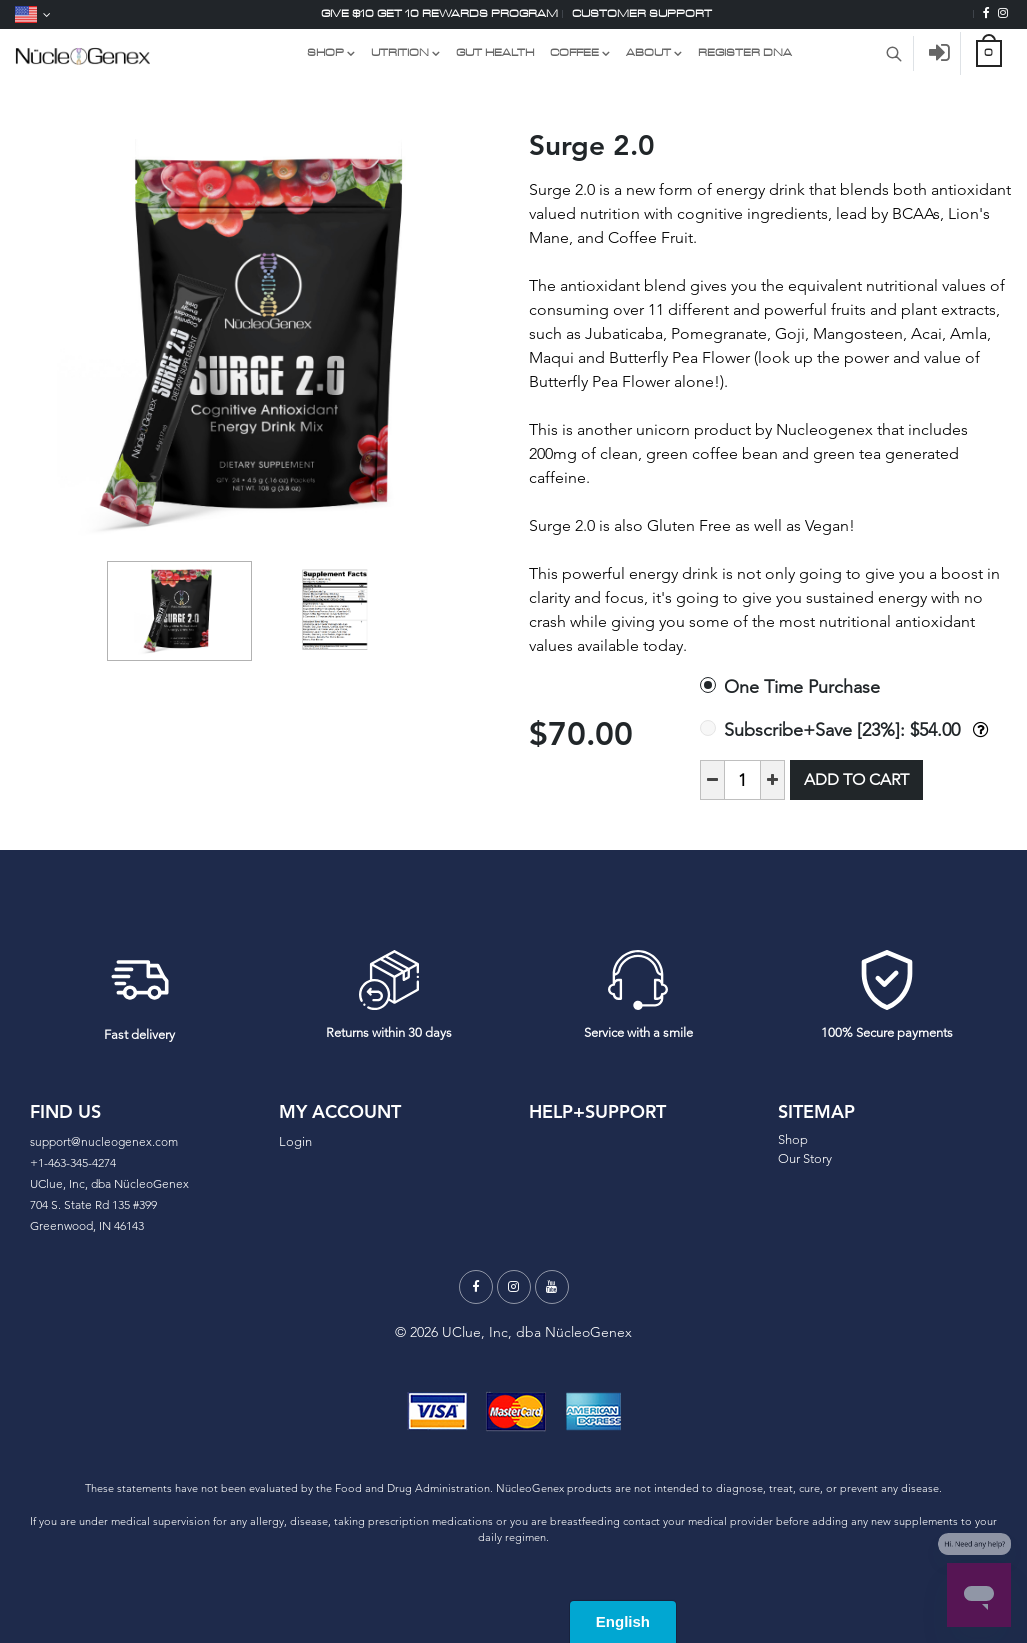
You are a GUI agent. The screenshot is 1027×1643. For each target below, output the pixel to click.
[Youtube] (552, 1287)
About (648, 52)
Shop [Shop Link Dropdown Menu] (325, 52)
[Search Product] (894, 53)
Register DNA (745, 52)
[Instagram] (1003, 14)
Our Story (805, 1158)
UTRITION (400, 52)
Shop (793, 1139)
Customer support (642, 13)
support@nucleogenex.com (104, 1141)
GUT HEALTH (495, 52)
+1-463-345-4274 (73, 1162)
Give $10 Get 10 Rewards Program (439, 13)
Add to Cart (856, 779)
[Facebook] (986, 14)
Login (295, 1141)
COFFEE (574, 52)
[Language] (33, 14)
